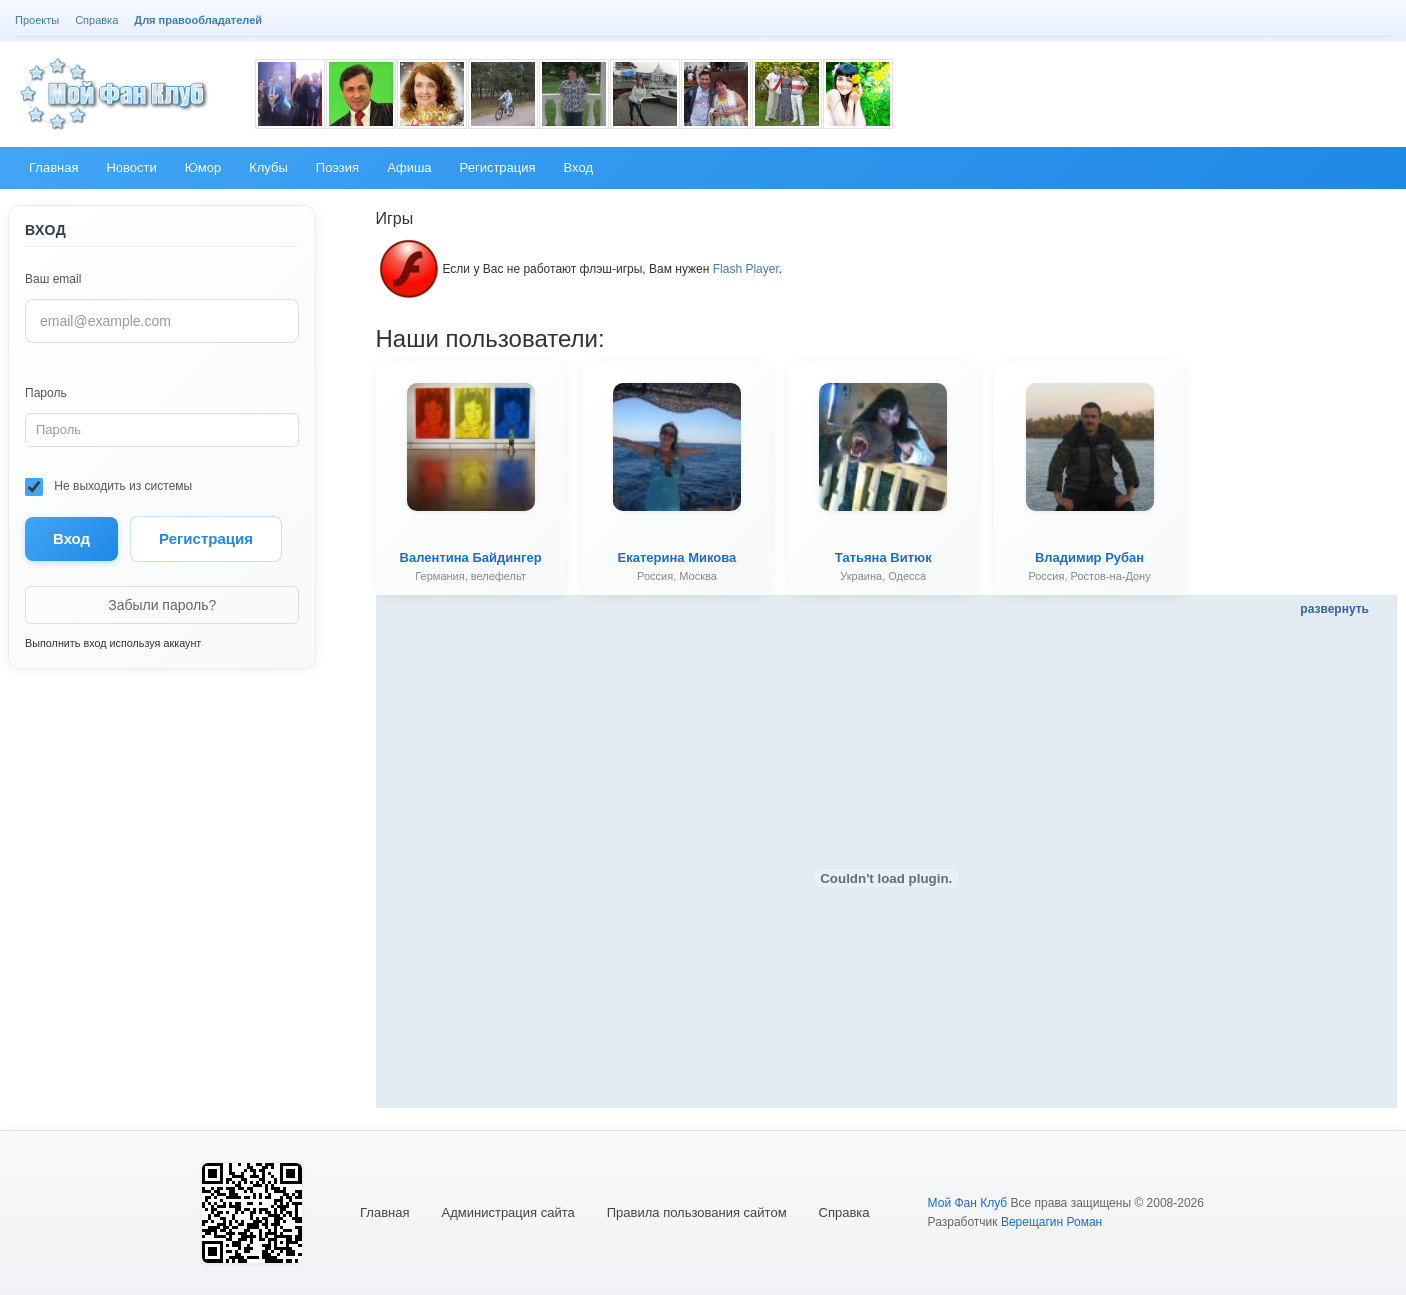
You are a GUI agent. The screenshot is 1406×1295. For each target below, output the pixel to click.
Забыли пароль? (162, 605)
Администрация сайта (508, 1212)
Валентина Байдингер (471, 557)
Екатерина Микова (677, 557)
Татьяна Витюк (883, 557)
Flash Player (746, 269)
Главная (384, 1212)
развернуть (1334, 609)
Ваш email (53, 279)
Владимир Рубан (1089, 557)
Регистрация (206, 538)
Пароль (46, 393)
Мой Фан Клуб (968, 1203)
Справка (844, 1212)
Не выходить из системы (108, 487)
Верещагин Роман (1051, 1222)
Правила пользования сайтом (697, 1212)
